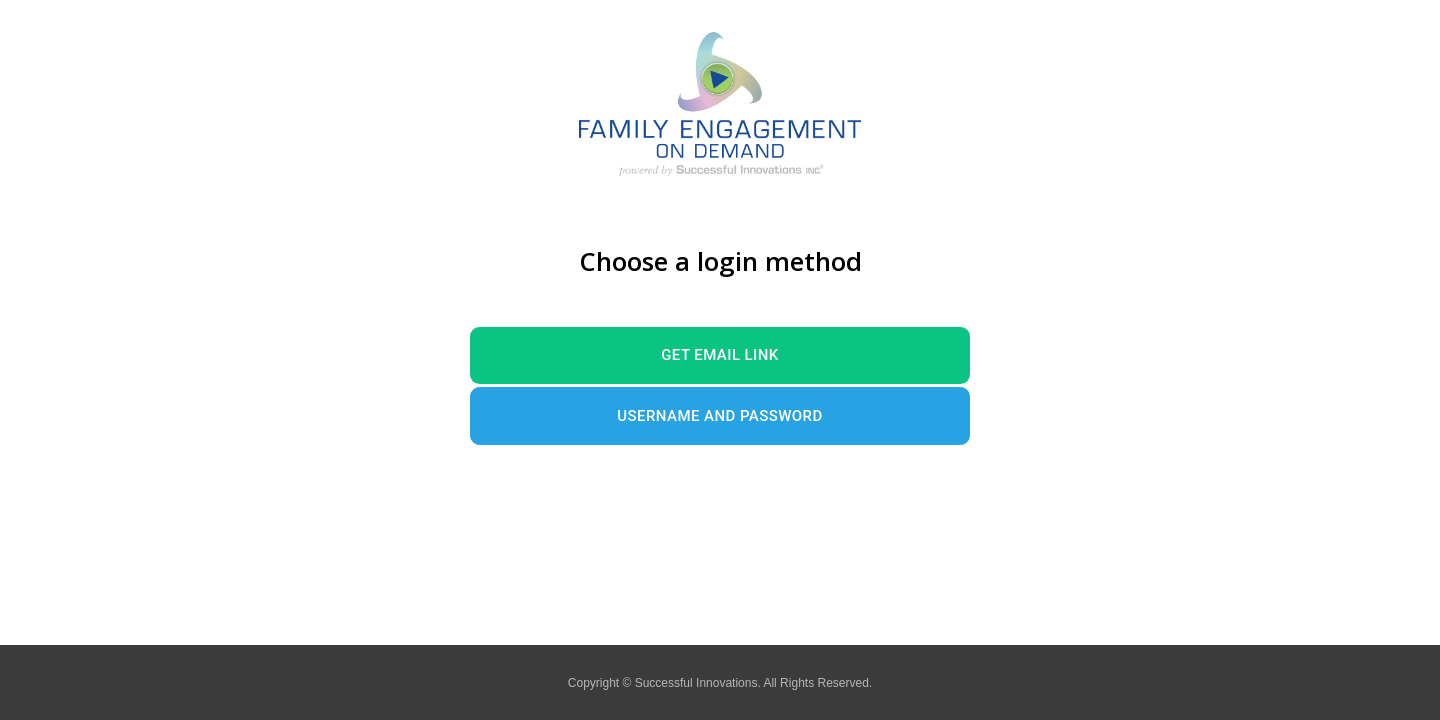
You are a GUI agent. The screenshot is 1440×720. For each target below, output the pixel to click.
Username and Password (720, 416)
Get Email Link (720, 355)
